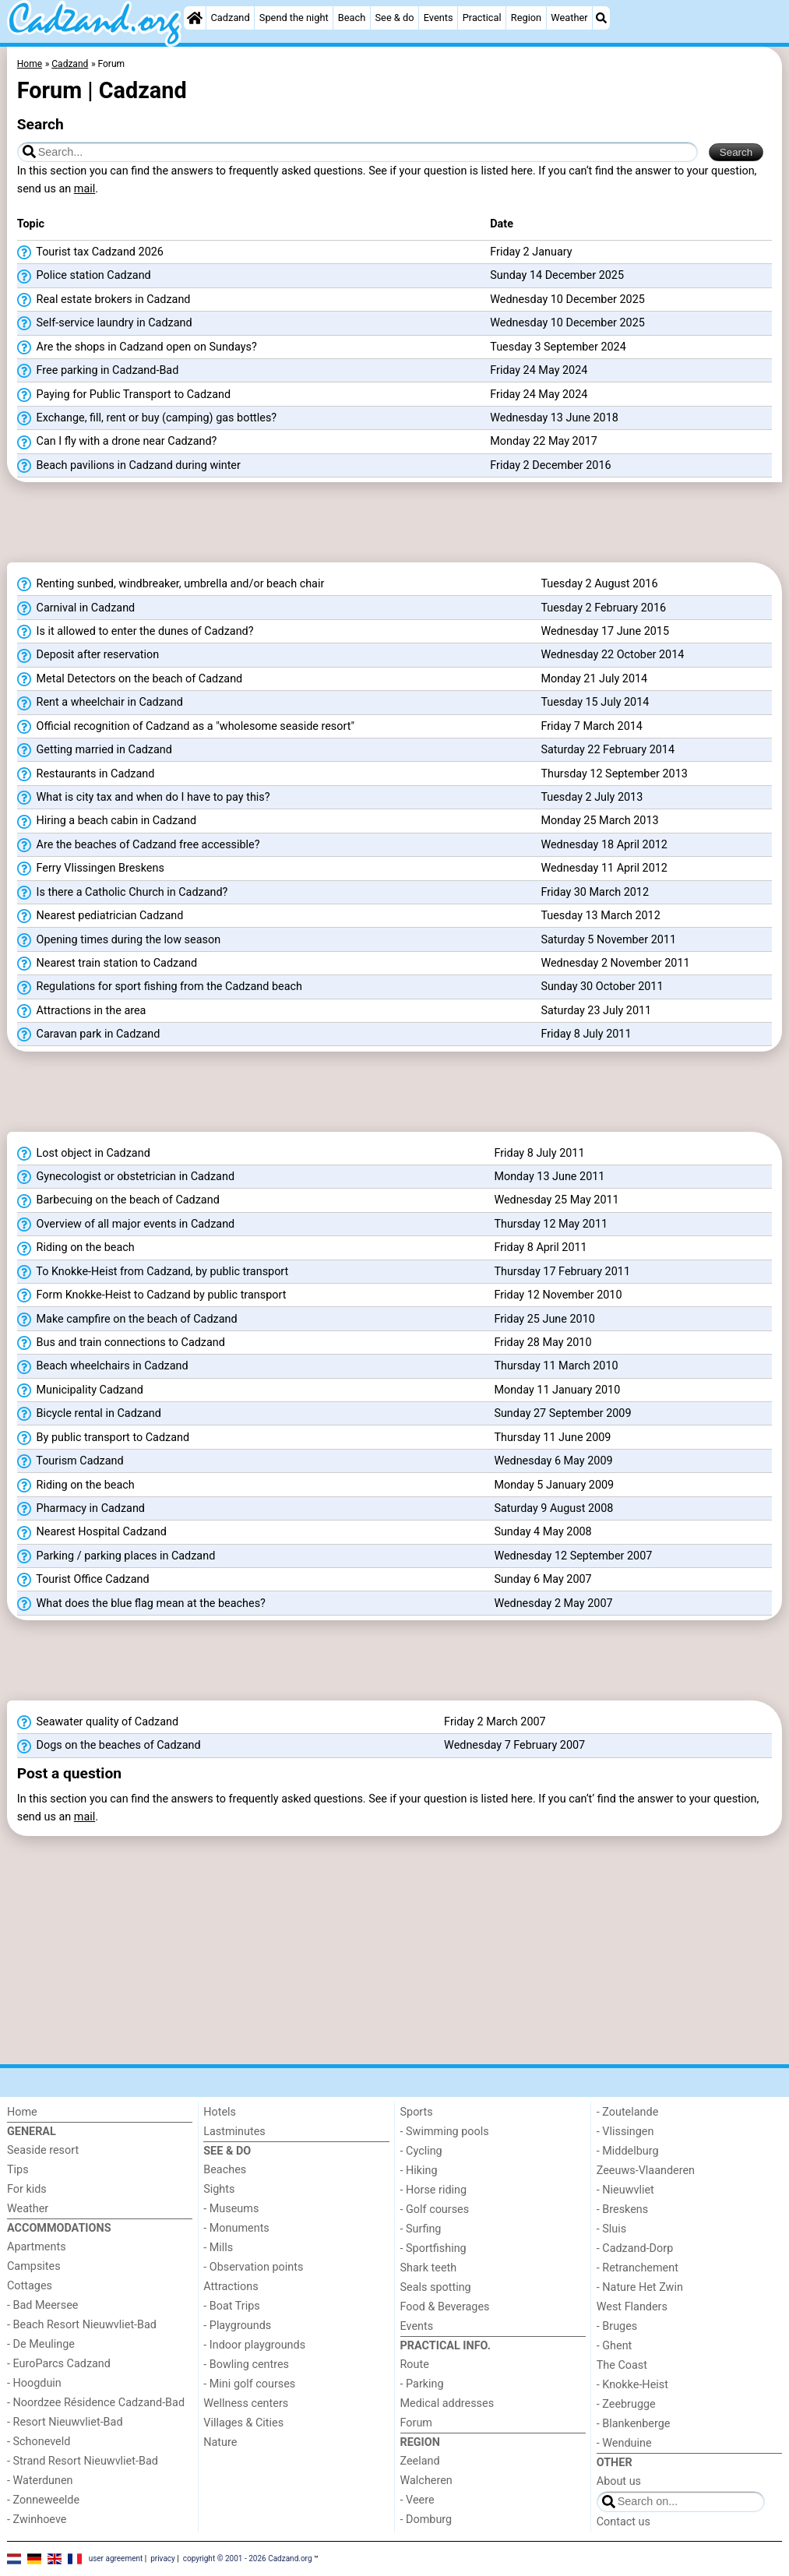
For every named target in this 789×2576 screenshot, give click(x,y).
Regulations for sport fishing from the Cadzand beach (159, 987)
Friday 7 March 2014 (592, 726)
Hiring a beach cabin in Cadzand (106, 821)
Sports (416, 2112)
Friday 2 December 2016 (550, 465)
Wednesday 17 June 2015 (605, 631)
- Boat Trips (231, 2306)
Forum (416, 2423)
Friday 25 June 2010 (544, 1319)
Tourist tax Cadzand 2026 (90, 252)
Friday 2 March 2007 (495, 1721)
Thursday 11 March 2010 (556, 1366)
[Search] (601, 18)
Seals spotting (435, 2287)
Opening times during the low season (118, 940)
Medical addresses (447, 2403)
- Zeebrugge (626, 2404)
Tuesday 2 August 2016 (599, 583)
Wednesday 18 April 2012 (604, 844)
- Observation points (253, 2267)
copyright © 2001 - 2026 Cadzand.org (247, 2558)
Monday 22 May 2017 (543, 441)
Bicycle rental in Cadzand (89, 1414)
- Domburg (426, 2519)
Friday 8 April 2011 (540, 1247)
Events (438, 17)
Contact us (623, 2521)
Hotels (219, 2112)
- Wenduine (624, 2443)
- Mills (218, 2247)
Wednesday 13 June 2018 (554, 418)
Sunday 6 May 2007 (542, 1579)
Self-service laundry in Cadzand (104, 323)
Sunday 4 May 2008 (542, 1531)
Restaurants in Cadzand (86, 774)
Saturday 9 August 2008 (553, 1508)
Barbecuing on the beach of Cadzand (118, 1200)
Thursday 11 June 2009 (552, 1437)
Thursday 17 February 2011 (562, 1271)
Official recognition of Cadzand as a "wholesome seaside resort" (185, 727)
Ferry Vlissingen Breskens (90, 869)
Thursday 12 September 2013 (614, 774)
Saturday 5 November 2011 (608, 939)
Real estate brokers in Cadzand (104, 300)
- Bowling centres (246, 2364)
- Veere (417, 2500)
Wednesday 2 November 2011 (615, 963)
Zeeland (420, 2461)
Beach (351, 17)
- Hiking (419, 2170)
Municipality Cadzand (80, 1390)
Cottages (29, 2285)
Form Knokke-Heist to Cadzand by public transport (152, 1295)
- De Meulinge (41, 2344)
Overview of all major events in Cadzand (125, 1225)
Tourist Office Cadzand (83, 1580)
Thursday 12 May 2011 (551, 1224)
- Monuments (236, 2228)
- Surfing (421, 2229)
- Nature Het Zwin (640, 2287)
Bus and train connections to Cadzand (121, 1343)
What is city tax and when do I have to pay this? (143, 798)
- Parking (422, 2384)
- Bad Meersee (42, 2305)
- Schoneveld (38, 2441)
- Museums (231, 2208)
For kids (27, 2189)
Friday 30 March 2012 (595, 892)
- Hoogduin (34, 2383)
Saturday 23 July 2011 (596, 1010)
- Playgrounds (237, 2325)
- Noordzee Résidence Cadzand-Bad (96, 2402)
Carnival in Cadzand (76, 608)
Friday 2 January (531, 252)
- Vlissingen (625, 2131)
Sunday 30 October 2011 (602, 986)
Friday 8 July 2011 (586, 1034)
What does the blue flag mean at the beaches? (141, 1604)
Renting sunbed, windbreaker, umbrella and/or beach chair (171, 584)
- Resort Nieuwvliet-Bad (65, 2422)
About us (619, 2481)
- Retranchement (637, 2268)
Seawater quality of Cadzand (97, 1722)
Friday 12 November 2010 (558, 1295)
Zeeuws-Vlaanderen (646, 2170)
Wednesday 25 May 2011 (556, 1200)
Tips (18, 2169)
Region (526, 17)
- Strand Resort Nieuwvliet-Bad (82, 2461)
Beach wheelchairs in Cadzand (102, 1366)
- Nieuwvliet (625, 2190)
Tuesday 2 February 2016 (603, 608)
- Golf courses (435, 2209)
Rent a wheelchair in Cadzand (100, 703)
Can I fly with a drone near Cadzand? (117, 442)
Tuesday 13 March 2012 (600, 915)
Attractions (230, 2286)
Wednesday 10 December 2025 (567, 299)
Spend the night (294, 17)
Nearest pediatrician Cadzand (100, 916)
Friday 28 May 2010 (542, 1342)
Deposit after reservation (88, 655)
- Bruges (617, 2326)
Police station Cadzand (84, 276)
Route (414, 2364)
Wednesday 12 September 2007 (573, 1556)
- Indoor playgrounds (254, 2345)
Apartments (36, 2247)
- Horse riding (433, 2190)
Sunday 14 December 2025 (557, 275)
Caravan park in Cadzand (88, 1034)
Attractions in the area (81, 1011)
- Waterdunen (40, 2480)
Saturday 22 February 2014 (608, 749)
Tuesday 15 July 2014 (595, 702)
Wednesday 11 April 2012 (604, 868)
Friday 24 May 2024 (538, 370)
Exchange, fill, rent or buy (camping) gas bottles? (147, 418)
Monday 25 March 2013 (599, 820)
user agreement (116, 2558)
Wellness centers (245, 2403)
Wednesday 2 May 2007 (553, 1603)
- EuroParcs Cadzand (59, 2363)
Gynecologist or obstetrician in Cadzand (125, 1177)
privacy (162, 2558)
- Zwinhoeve (36, 2519)
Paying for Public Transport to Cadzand (124, 395)
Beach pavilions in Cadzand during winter (129, 466)
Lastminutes (234, 2131)
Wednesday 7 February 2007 (514, 1745)
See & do (394, 17)
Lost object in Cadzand (83, 1154)
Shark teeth (428, 2268)
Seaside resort (43, 2150)
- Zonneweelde (43, 2500)
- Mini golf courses (249, 2384)
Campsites (34, 2266)
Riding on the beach (76, 1248)
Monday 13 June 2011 (549, 1176)
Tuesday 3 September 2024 (558, 347)
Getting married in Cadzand (94, 750)
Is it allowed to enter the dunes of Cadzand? (135, 632)
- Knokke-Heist (632, 2384)
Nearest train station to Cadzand (107, 964)
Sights (218, 2189)
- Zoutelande (628, 2112)
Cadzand (230, 17)
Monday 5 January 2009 (554, 1485)
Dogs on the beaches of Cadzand (109, 1746)
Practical (482, 17)
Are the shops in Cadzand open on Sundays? (137, 347)
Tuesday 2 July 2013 (592, 797)
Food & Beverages (445, 2306)
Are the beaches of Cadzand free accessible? (138, 845)
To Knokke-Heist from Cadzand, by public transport (153, 1272)
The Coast (622, 2365)
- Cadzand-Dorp (635, 2248)
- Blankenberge (634, 2423)
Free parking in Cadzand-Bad (98, 371)
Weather (569, 17)
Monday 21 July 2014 (594, 678)
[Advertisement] (394, 527)
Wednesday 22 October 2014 (612, 654)
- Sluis (611, 2229)
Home (22, 2112)
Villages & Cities (243, 2423)
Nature (220, 2442)
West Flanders (632, 2306)
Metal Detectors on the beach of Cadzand (129, 679)
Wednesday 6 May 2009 (553, 1461)
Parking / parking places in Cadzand (116, 1556)
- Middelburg (628, 2151)
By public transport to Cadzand (103, 1438)
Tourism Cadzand (70, 1461)
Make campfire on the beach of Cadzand (127, 1320)
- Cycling (421, 2151)
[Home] (195, 18)
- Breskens (622, 2209)
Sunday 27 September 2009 (562, 1413)
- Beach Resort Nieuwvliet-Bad (82, 2324)
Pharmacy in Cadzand (81, 1509)
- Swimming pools (444, 2131)
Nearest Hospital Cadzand (92, 1532)
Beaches (224, 2169)
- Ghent (614, 2345)
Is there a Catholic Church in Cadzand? (122, 893)
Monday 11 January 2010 (557, 1390)
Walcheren (426, 2480)
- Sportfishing (433, 2248)
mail (84, 189)
